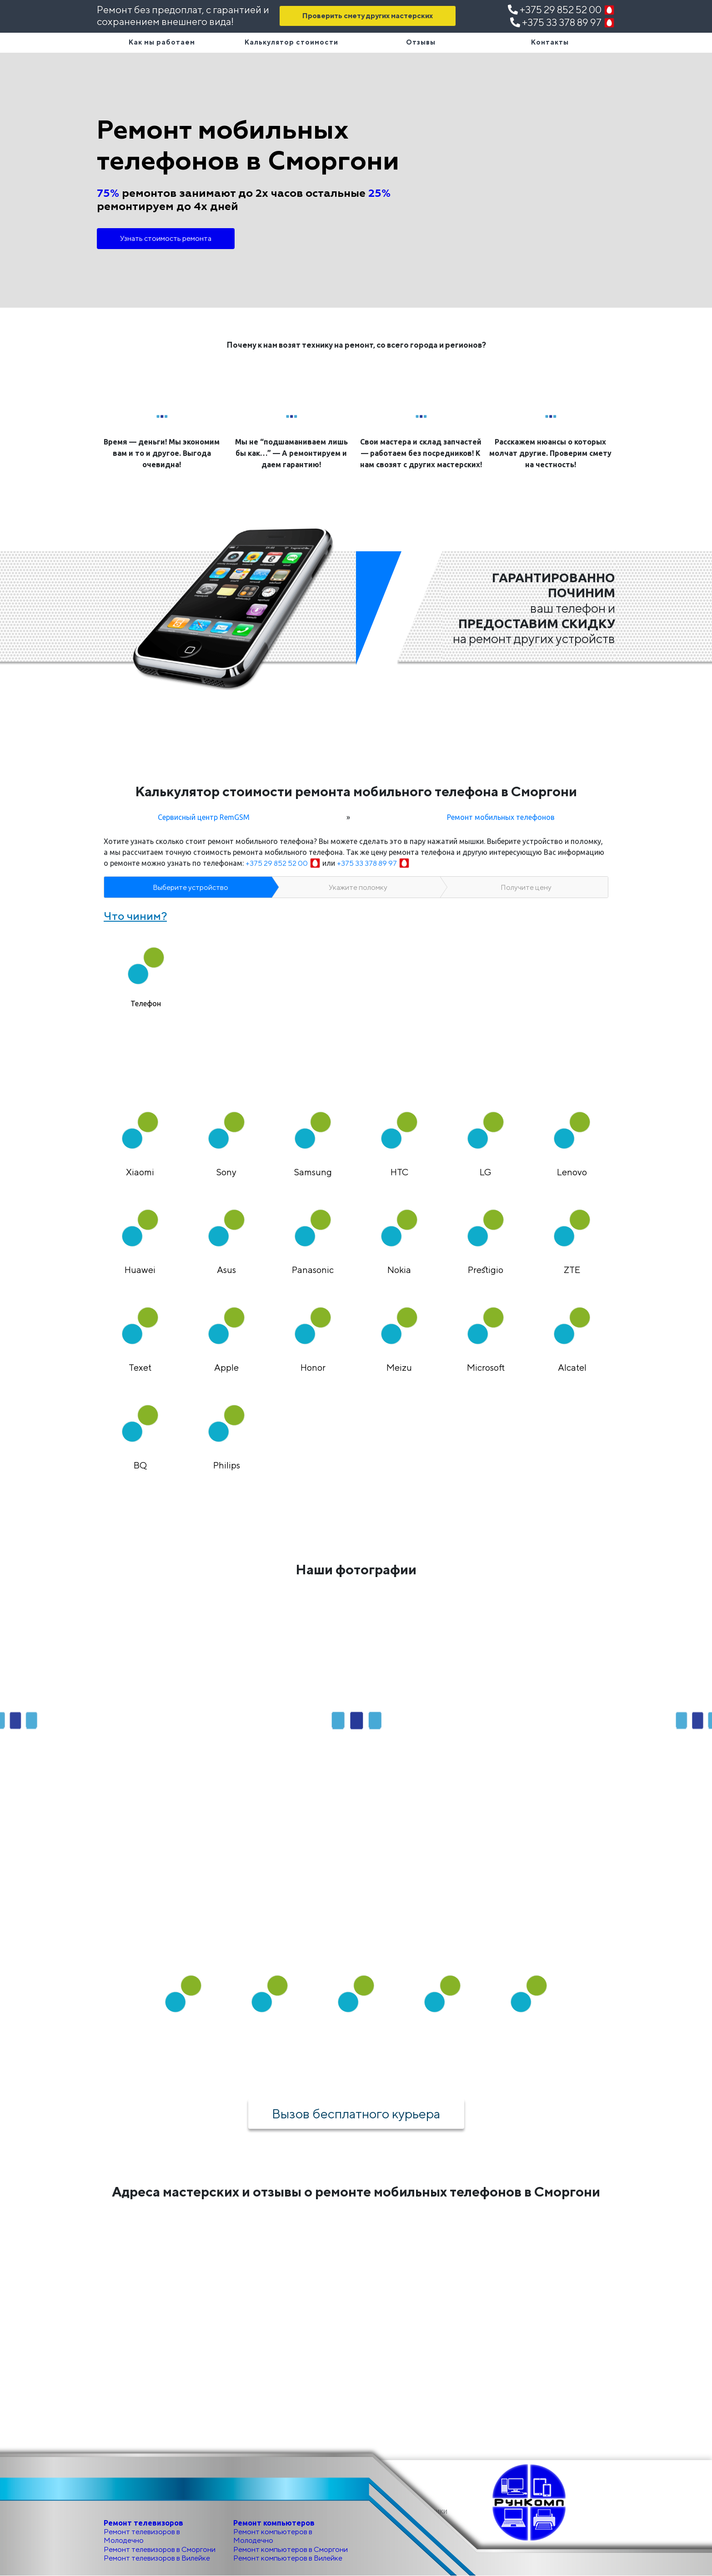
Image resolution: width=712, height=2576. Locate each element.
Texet (140, 1367)
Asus (226, 1269)
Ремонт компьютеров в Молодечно (272, 2536)
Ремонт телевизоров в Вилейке (157, 2558)
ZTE (572, 1269)
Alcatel (572, 1367)
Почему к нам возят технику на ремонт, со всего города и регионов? (356, 344)
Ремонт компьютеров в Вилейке (287, 2558)
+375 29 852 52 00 (561, 9)
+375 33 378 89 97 (562, 22)
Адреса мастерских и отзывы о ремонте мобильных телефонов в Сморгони (356, 2191)
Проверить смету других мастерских (367, 15)
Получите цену (526, 887)
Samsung (313, 1172)
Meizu (399, 1367)
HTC (399, 1172)
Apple (226, 1367)
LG (485, 1172)
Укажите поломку (358, 887)
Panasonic (313, 1269)
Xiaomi (140, 1172)
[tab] (145, 970)
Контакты (550, 42)
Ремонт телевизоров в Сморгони (160, 2549)
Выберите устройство (190, 887)
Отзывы (421, 42)
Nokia (399, 1269)
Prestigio (485, 1269)
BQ (140, 1465)
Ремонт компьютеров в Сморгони (290, 2549)
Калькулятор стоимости (291, 42)
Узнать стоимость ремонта (165, 238)
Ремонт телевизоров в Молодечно (142, 2536)
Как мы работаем (162, 42)
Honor (313, 1367)
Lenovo (572, 1172)
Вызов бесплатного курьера (356, 2113)
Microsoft (486, 1367)
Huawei (140, 1269)
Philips (226, 1465)
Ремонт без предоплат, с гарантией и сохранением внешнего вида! (183, 15)
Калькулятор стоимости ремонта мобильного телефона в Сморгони (356, 791)
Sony (226, 1172)
